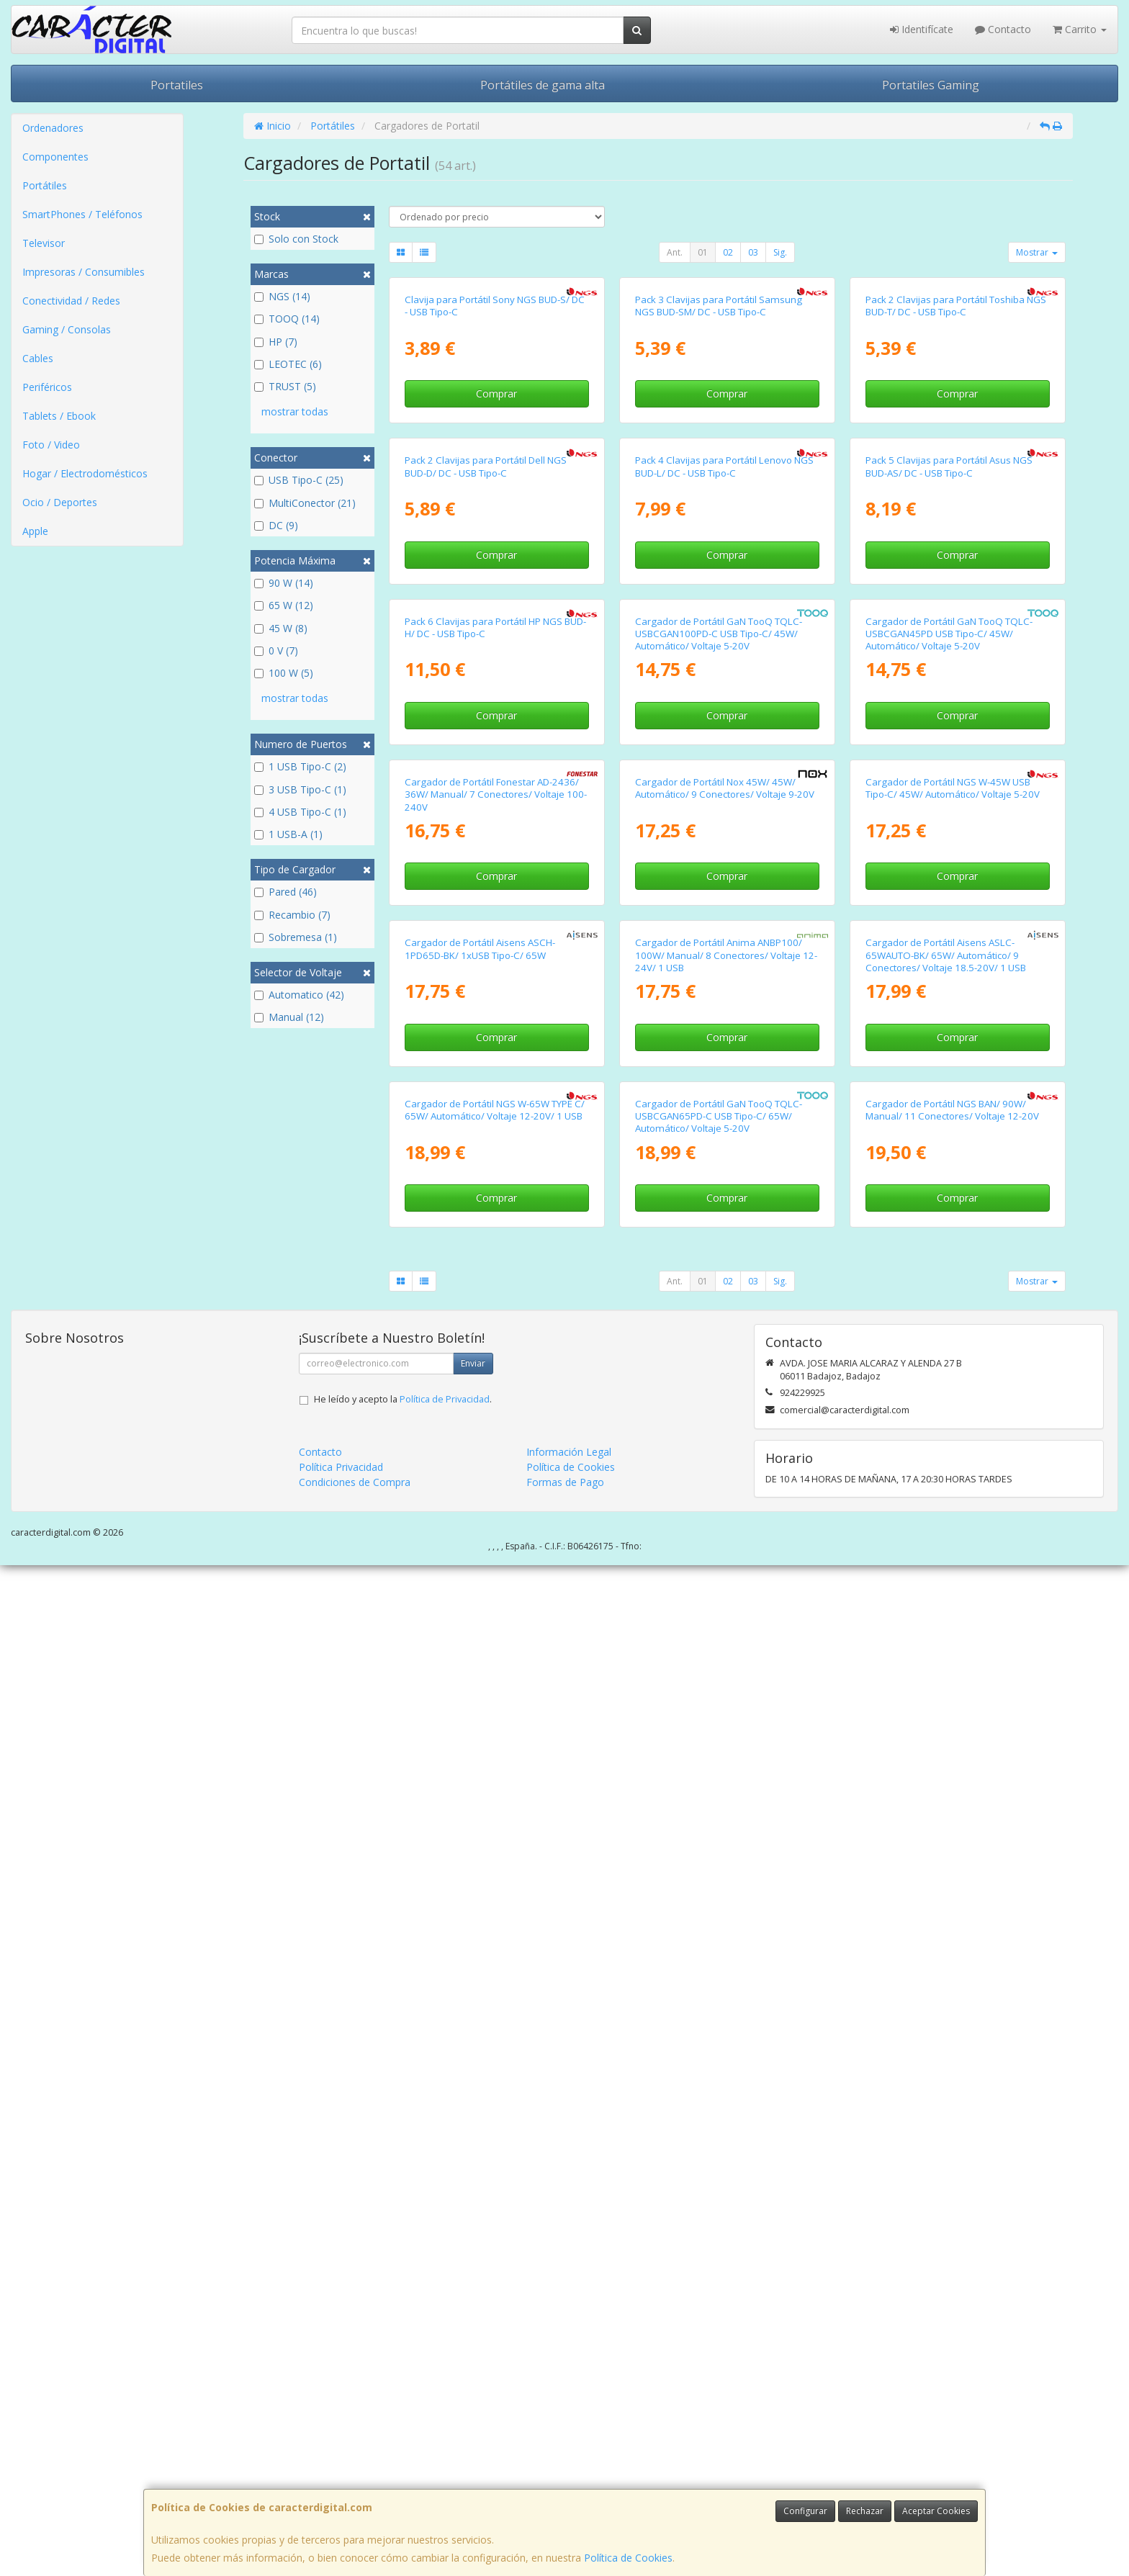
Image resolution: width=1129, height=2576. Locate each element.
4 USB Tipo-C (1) (300, 812)
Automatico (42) (299, 994)
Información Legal (568, 2462)
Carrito (1080, 29)
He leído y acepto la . (403, 2410)
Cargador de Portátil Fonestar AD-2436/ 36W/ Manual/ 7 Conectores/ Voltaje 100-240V (496, 1468)
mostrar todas (294, 411)
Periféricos (47, 387)
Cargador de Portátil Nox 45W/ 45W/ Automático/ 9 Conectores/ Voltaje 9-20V (724, 1461)
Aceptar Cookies (936, 2511)
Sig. (780, 252)
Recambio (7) (292, 915)
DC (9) (276, 525)
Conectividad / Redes (71, 300)
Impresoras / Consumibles (83, 272)
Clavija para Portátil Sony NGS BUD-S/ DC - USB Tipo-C (495, 474)
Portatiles (176, 85)
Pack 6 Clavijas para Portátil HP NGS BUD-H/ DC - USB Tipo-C (495, 1132)
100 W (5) (283, 673)
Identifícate (921, 29)
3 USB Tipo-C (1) (300, 789)
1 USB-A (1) (288, 834)
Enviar (473, 2374)
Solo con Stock (296, 239)
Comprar (496, 562)
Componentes (55, 156)
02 (728, 252)
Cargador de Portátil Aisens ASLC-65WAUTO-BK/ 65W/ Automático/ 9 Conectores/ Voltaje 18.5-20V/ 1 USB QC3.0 (945, 1803)
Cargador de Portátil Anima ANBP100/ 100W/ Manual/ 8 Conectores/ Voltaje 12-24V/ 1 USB (726, 1797)
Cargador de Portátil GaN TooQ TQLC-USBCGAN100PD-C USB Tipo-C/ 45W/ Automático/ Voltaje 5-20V (718, 1139)
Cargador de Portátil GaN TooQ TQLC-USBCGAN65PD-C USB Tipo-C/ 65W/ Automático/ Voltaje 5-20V (718, 2126)
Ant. (675, 252)
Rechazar (864, 2511)
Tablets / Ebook (59, 416)
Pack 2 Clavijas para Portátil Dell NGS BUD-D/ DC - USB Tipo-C (486, 803)
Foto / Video (51, 444)
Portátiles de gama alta (542, 85)
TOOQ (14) (287, 318)
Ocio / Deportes (59, 502)
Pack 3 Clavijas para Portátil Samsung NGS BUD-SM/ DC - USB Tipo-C (718, 474)
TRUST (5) (285, 386)
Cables (37, 358)
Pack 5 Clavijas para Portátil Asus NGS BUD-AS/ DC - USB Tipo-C (949, 803)
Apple (35, 531)
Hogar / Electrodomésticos (85, 473)
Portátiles (44, 185)
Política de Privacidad (445, 2410)
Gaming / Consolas (66, 329)
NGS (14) (282, 296)
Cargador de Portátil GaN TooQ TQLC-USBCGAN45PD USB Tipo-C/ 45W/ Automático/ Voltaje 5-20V (949, 1139)
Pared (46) (285, 892)
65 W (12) (283, 605)
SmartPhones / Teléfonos (82, 214)
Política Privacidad (341, 2478)
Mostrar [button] (1037, 252)
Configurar (805, 2511)
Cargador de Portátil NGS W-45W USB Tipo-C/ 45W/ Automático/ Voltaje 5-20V (952, 1461)
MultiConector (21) (305, 503)
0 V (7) (276, 650)
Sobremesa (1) (295, 937)
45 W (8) (280, 628)
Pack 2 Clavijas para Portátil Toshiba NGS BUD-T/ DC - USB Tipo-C (955, 474)
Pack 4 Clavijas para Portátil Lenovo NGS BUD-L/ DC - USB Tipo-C (724, 803)
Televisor (43, 243)
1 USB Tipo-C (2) (300, 766)
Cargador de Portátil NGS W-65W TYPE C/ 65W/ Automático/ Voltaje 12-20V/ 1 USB (495, 2120)
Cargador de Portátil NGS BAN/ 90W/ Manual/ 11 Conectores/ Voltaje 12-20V (952, 2120)
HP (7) (275, 341)
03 (753, 252)
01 (703, 252)
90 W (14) (283, 583)
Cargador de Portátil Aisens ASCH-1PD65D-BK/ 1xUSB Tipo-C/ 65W (480, 1790)
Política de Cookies (628, 2557)
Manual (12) (289, 1017)
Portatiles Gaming (930, 85)
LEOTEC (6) (288, 364)
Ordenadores (53, 128)
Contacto (1003, 29)
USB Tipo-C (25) (298, 480)
